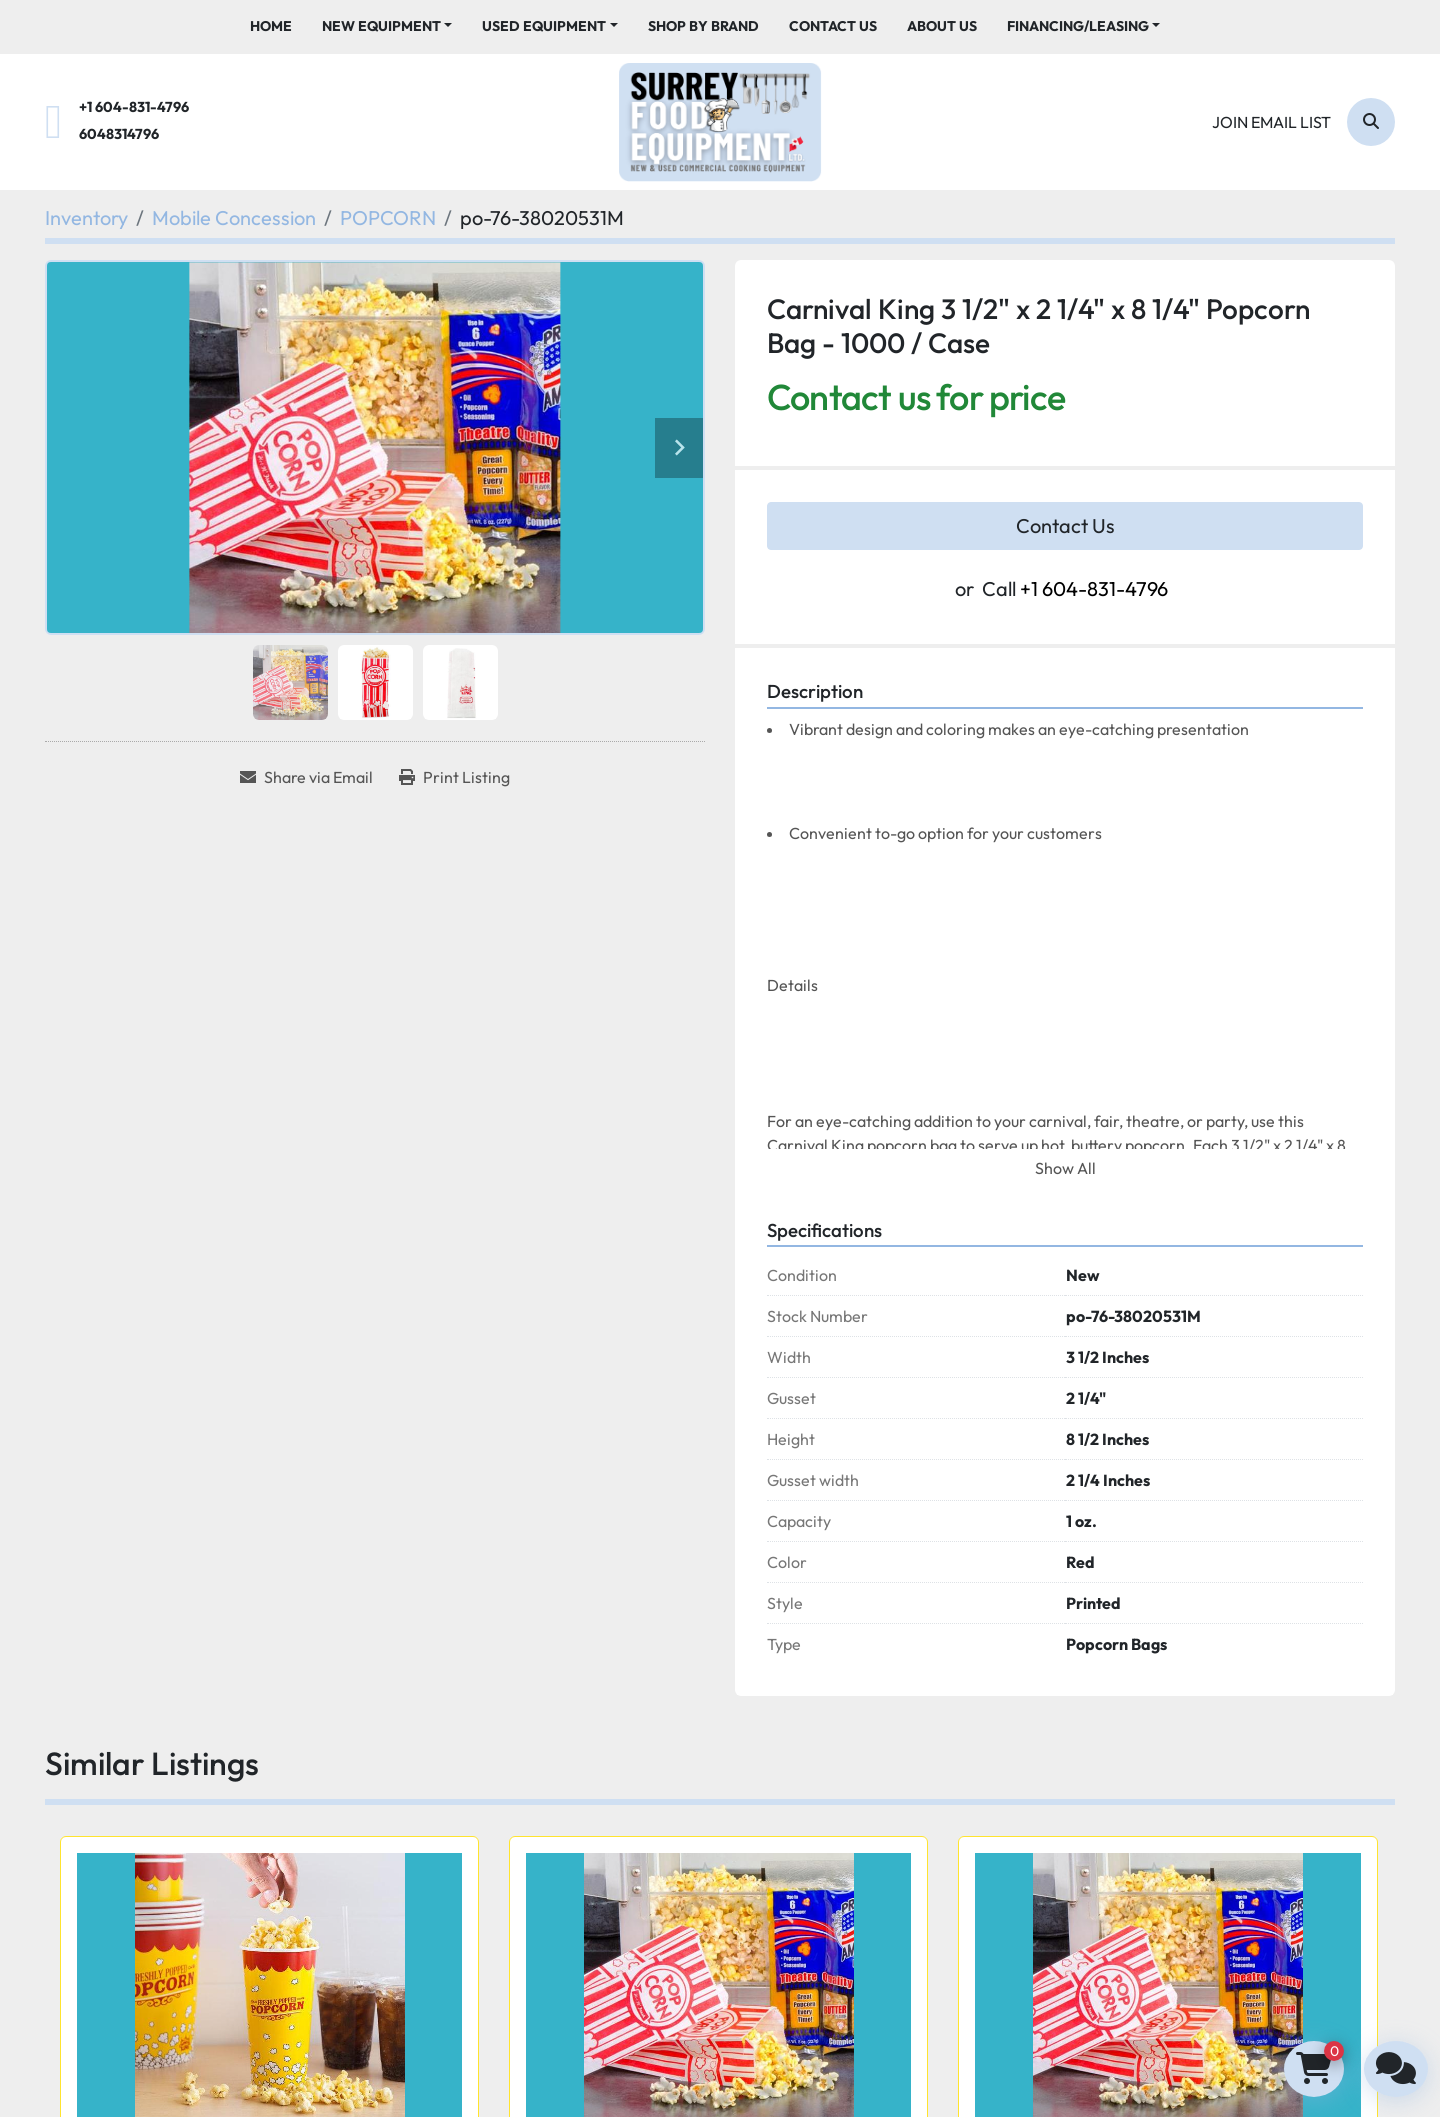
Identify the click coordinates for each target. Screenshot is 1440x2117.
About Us (942, 26)
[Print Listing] (454, 777)
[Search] (1371, 122)
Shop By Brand (703, 26)
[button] (387, 26)
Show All (1065, 1168)
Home (271, 26)
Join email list (1271, 122)
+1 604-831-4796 (134, 107)
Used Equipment (544, 26)
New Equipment (381, 26)
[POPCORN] (388, 217)
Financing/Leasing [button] (1078, 26)
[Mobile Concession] (234, 217)
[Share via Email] (306, 777)
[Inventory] (86, 217)
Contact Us (833, 26)
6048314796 (119, 134)
